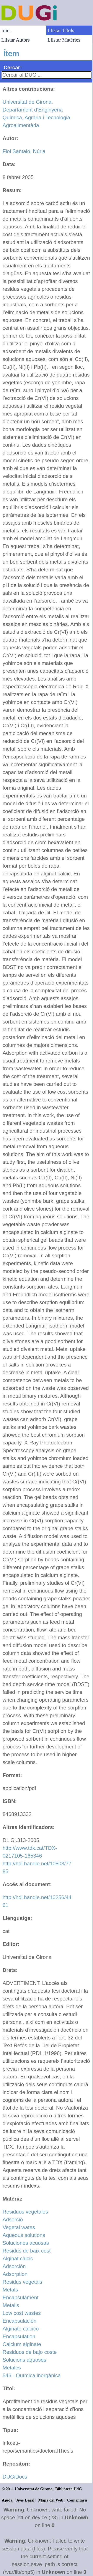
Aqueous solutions (24, 2235)
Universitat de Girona (33, 2489)
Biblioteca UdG (68, 2489)
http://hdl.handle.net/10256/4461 (37, 1901)
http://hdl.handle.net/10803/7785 (37, 1867)
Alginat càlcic (18, 2258)
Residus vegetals (22, 2282)
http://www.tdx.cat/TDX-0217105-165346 (30, 1852)
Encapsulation (19, 2336)
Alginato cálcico (21, 2329)
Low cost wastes (22, 2313)
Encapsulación (19, 2321)
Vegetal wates (19, 2227)
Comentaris (77, 2500)
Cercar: (13, 67)
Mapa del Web (50, 2500)
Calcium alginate (22, 2344)
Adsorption (15, 2274)
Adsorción (14, 2266)
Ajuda (7, 2500)
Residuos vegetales (25, 2212)
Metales (12, 2368)
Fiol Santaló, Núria (24, 151)
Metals (10, 2290)
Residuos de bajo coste (30, 2352)
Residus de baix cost (27, 2251)
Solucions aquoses (24, 2360)
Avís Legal (25, 2500)
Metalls (11, 2305)
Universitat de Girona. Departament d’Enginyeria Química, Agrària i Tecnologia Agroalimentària (36, 113)
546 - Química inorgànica (32, 2375)
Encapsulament (20, 2297)
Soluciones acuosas (26, 2243)
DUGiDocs (15, 2477)
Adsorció (13, 2219)
